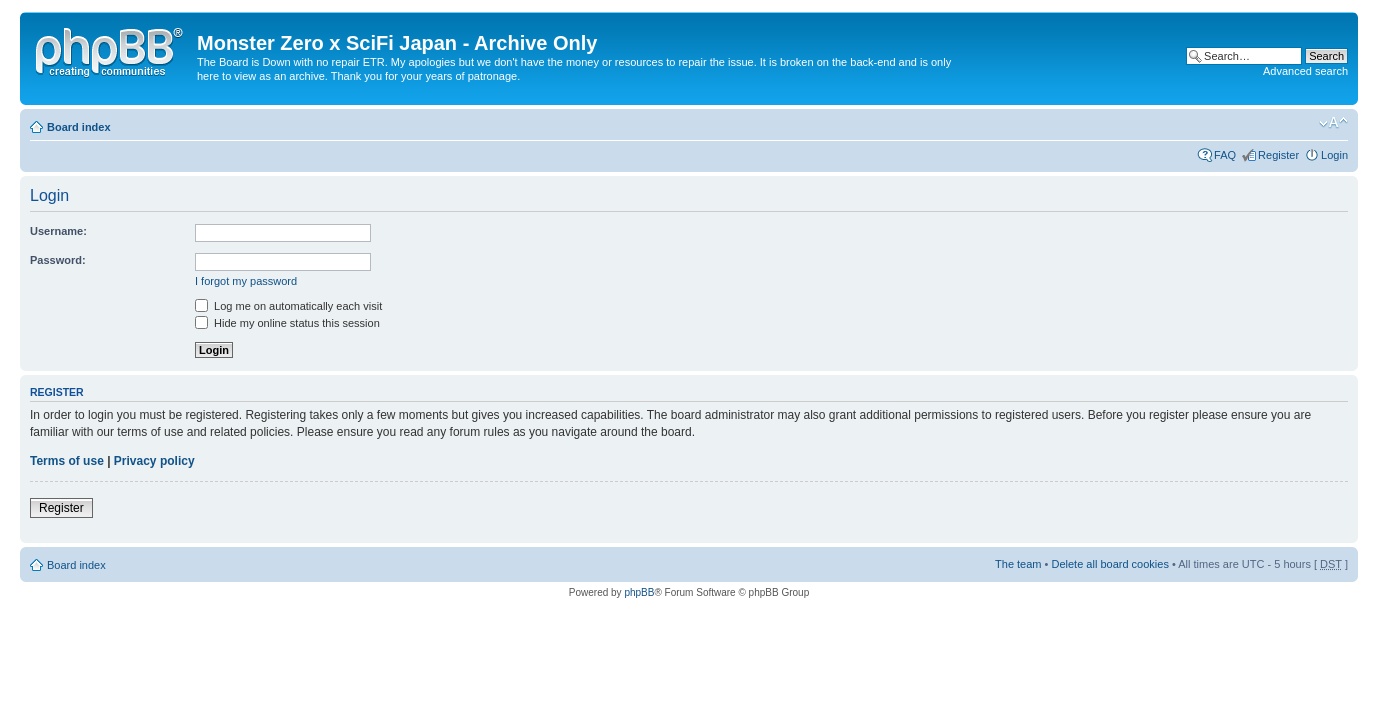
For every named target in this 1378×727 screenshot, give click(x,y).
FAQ (1225, 155)
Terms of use (67, 461)
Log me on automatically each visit (288, 306)
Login (1334, 155)
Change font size (1333, 123)
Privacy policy (154, 461)
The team (1018, 564)
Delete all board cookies (1109, 564)
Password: (58, 260)
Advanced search (1305, 71)
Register (1278, 155)
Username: (58, 231)
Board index (79, 127)
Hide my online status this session (287, 323)
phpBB (639, 592)
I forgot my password (246, 281)
